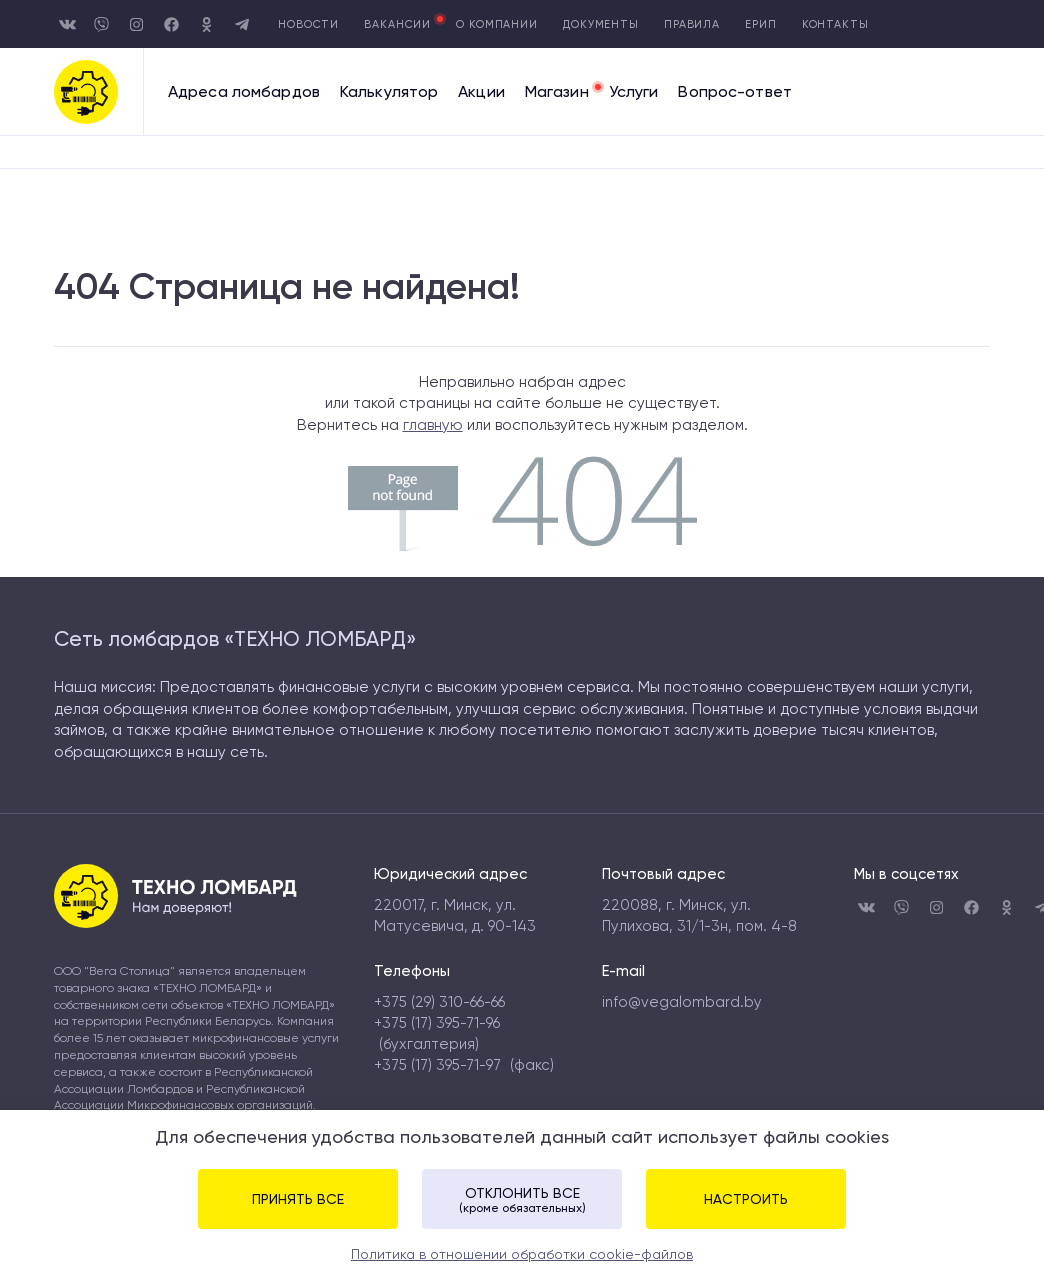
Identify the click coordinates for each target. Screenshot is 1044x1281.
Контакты (835, 24)
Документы (601, 24)
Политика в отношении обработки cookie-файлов (522, 1254)
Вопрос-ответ (734, 92)
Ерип (761, 24)
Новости (308, 24)
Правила (692, 24)
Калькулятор (389, 92)
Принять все (298, 1199)
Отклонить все (522, 1200)
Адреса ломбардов (244, 92)
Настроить (746, 1199)
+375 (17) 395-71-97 (437, 1065)
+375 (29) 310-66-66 (439, 1002)
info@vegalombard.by (682, 1002)
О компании (497, 24)
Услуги (634, 92)
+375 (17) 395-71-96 (437, 1023)
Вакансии (397, 24)
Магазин (557, 92)
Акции (481, 92)
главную (433, 425)
